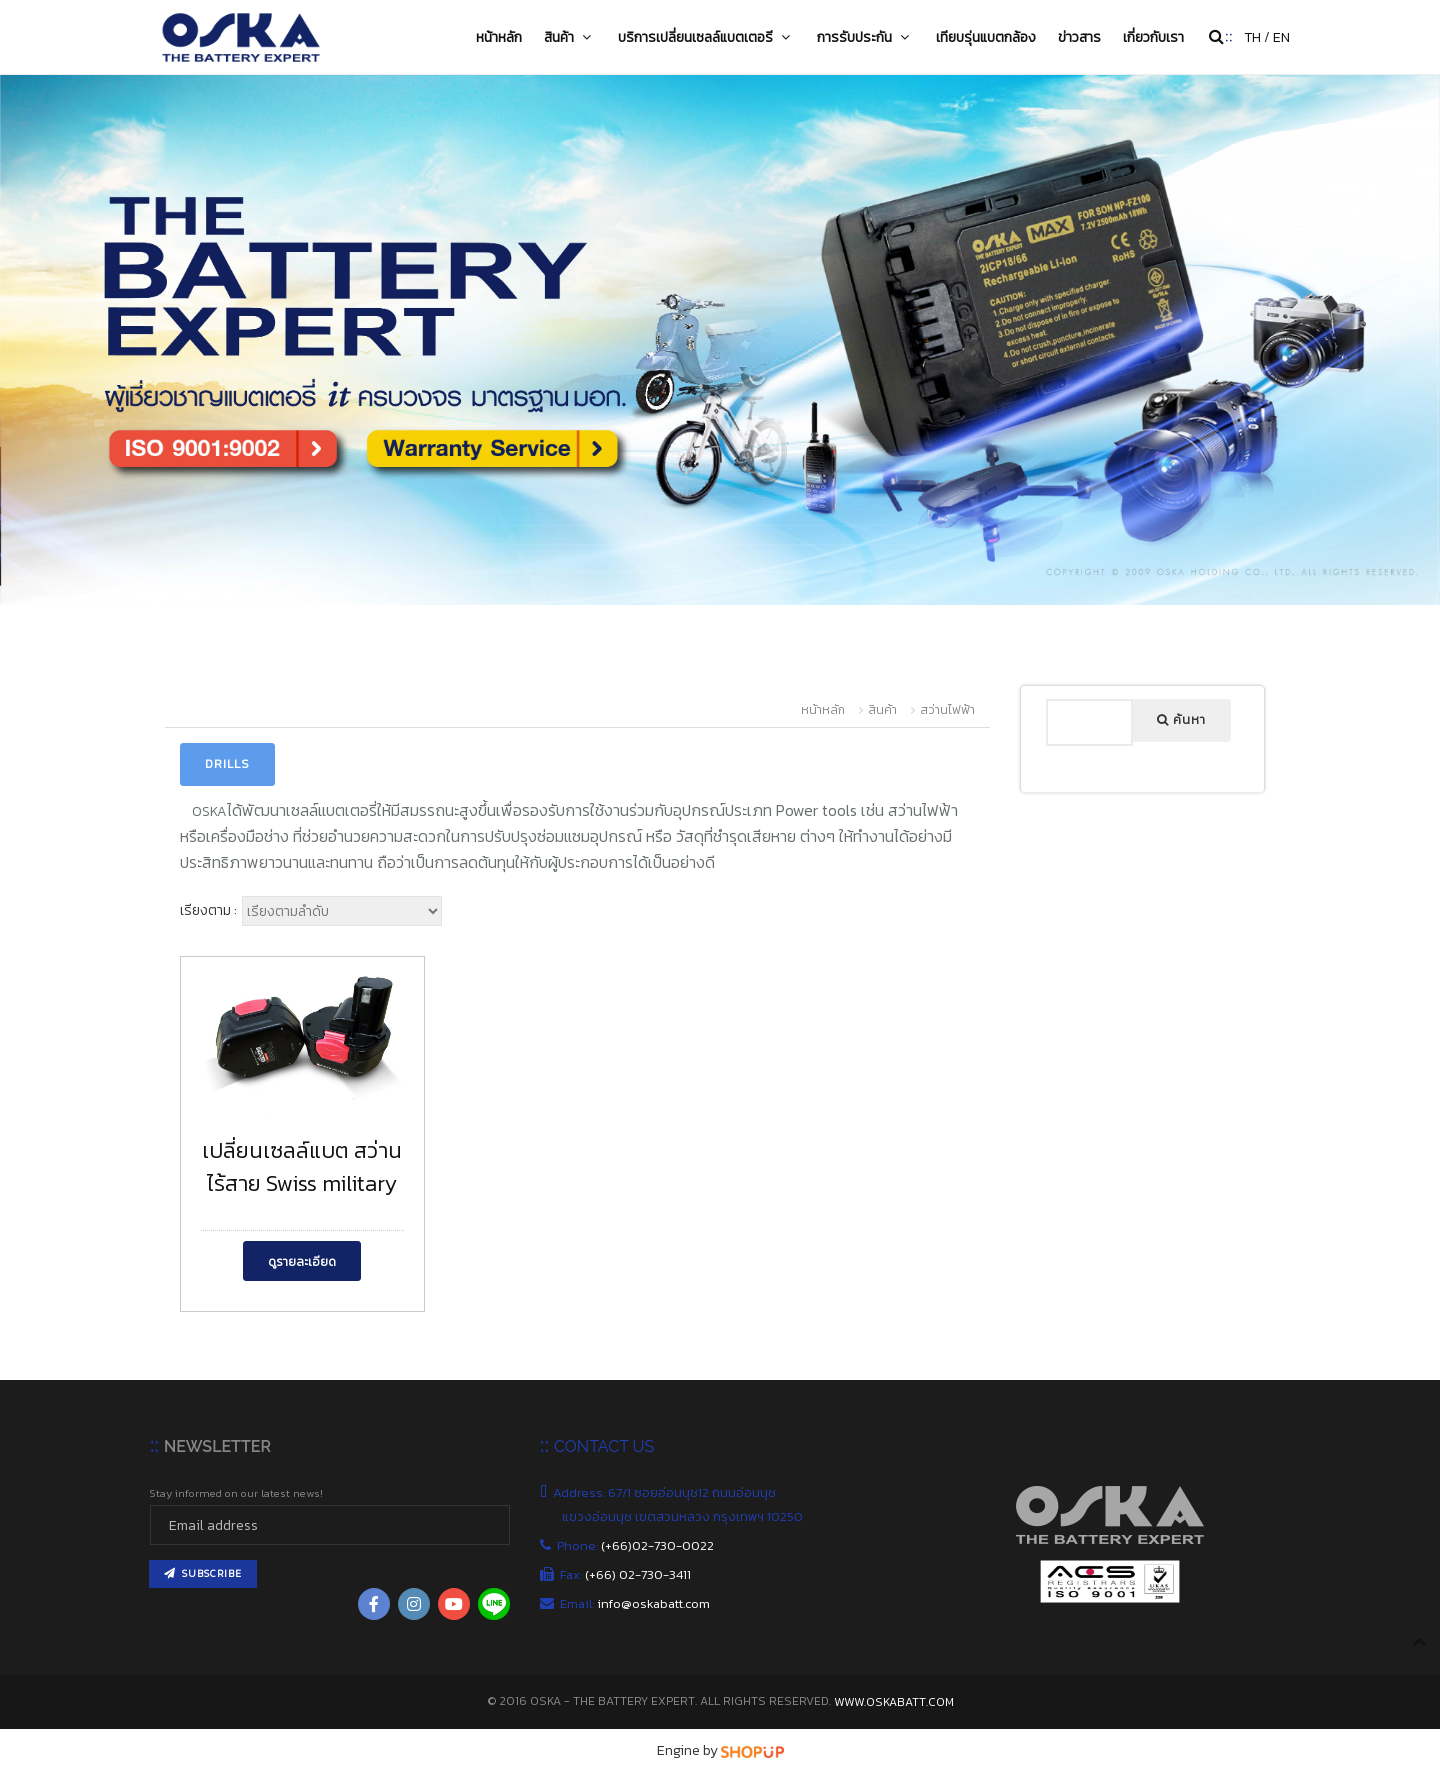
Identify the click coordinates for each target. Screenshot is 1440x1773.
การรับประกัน (865, 37)
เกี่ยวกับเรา (1153, 37)
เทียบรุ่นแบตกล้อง (986, 37)
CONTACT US (604, 1446)
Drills (227, 764)
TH (1252, 37)
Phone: (638, 1545)
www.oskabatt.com (894, 1702)
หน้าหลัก (499, 37)
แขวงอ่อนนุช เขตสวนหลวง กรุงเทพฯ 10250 (684, 1516)
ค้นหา (1181, 720)
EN (1281, 37)
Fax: (626, 1574)
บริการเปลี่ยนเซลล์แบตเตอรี (706, 37)
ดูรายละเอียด (302, 1262)
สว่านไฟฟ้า (947, 710)
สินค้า (570, 37)
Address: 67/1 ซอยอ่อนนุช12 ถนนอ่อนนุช (669, 1492)
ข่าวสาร (1079, 37)
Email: (636, 1603)
